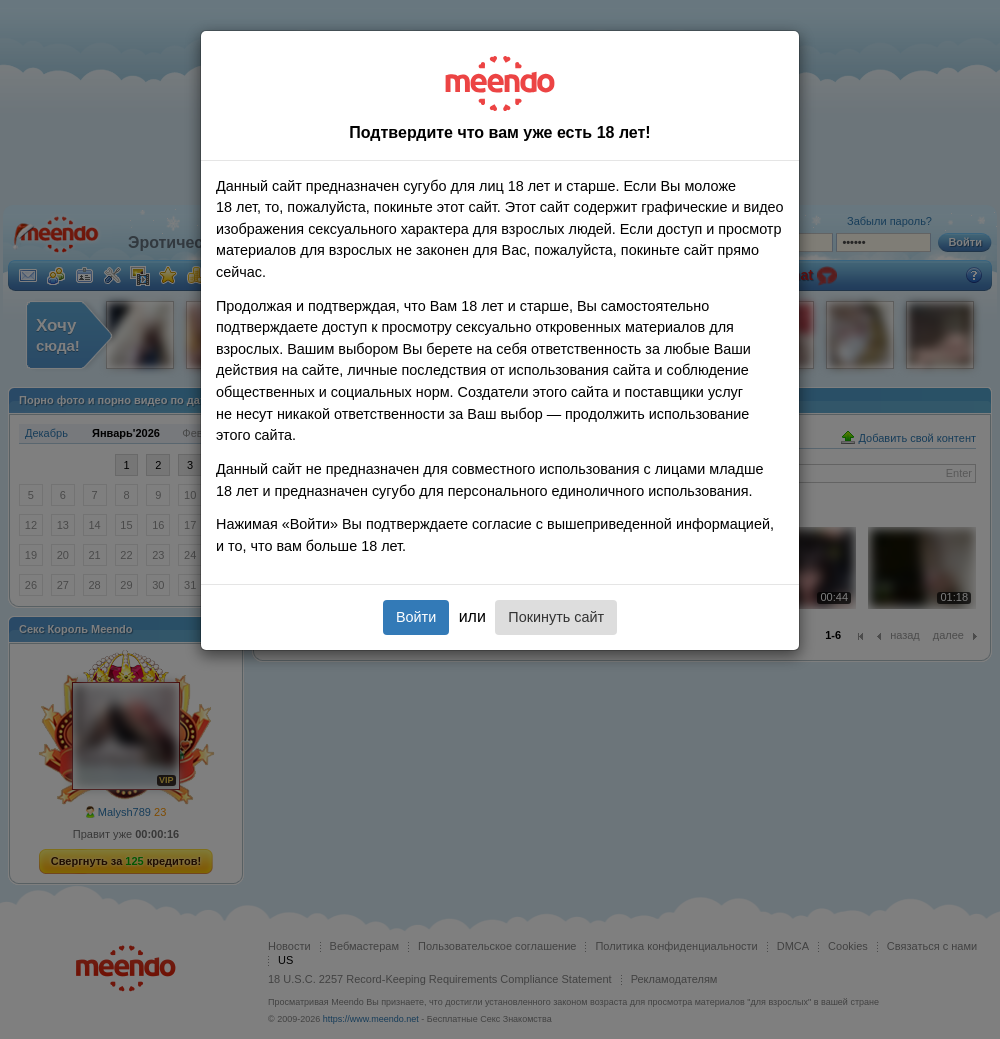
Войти (416, 617)
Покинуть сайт (556, 617)
